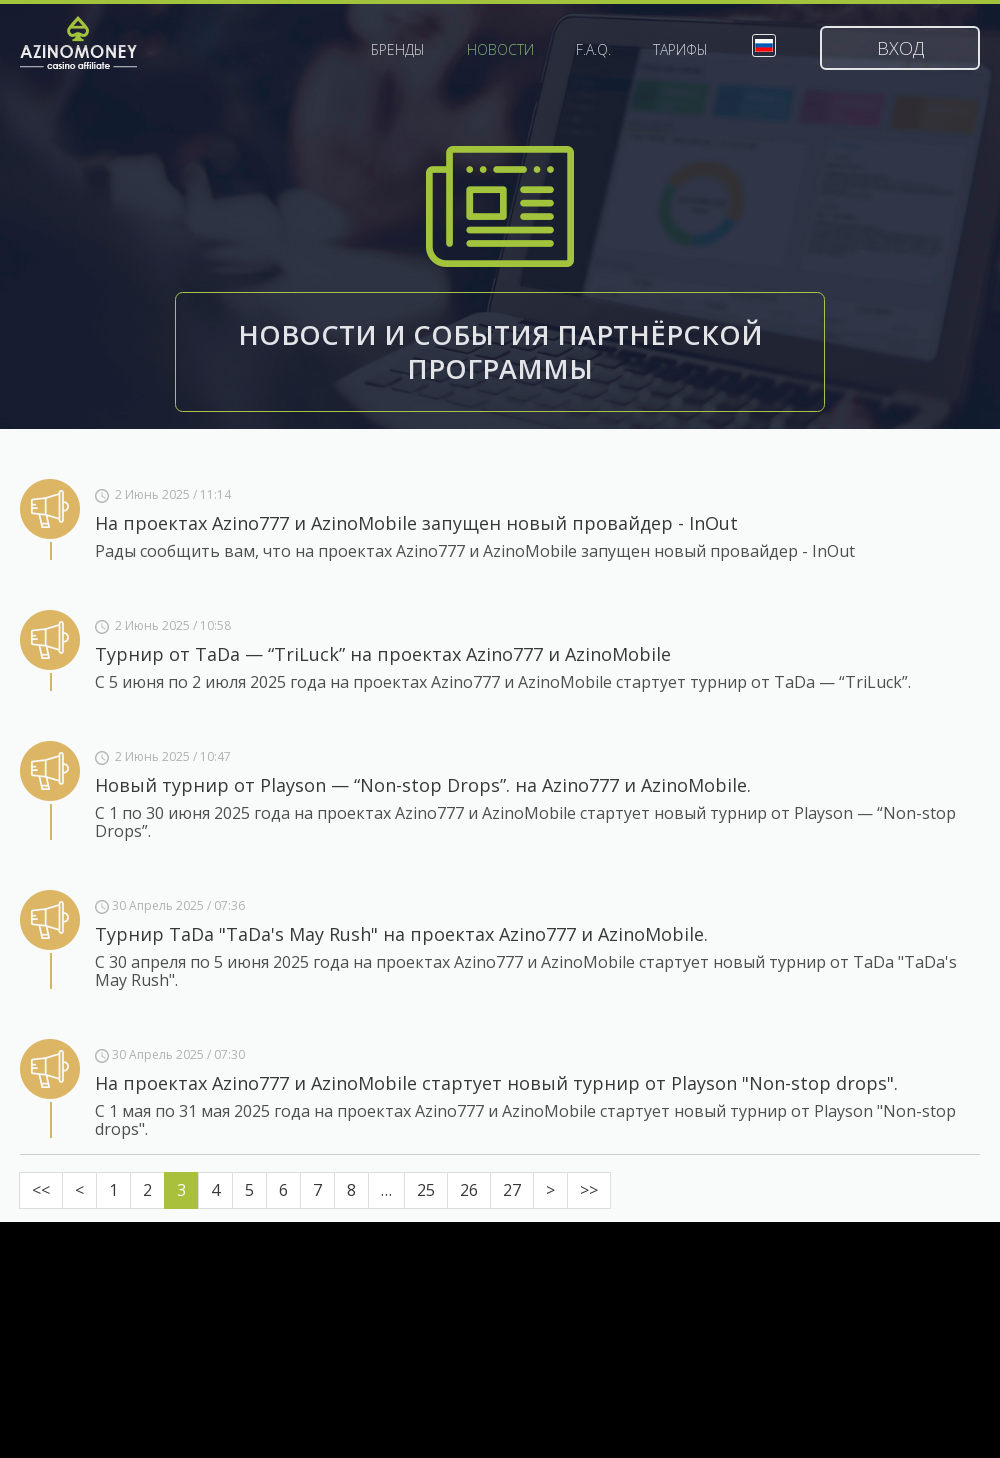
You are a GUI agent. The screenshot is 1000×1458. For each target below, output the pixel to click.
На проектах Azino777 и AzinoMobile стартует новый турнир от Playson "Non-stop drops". (496, 1083)
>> (589, 1190)
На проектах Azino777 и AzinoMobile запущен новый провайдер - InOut (416, 523)
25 (426, 1190)
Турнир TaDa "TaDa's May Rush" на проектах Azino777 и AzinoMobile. (401, 934)
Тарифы (680, 50)
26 (469, 1190)
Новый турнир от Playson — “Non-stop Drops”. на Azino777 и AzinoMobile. (423, 785)
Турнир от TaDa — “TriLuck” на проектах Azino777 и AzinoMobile (383, 654)
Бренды (398, 50)
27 (512, 1190)
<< (41, 1190)
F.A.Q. (593, 50)
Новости (500, 50)
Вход (900, 48)
